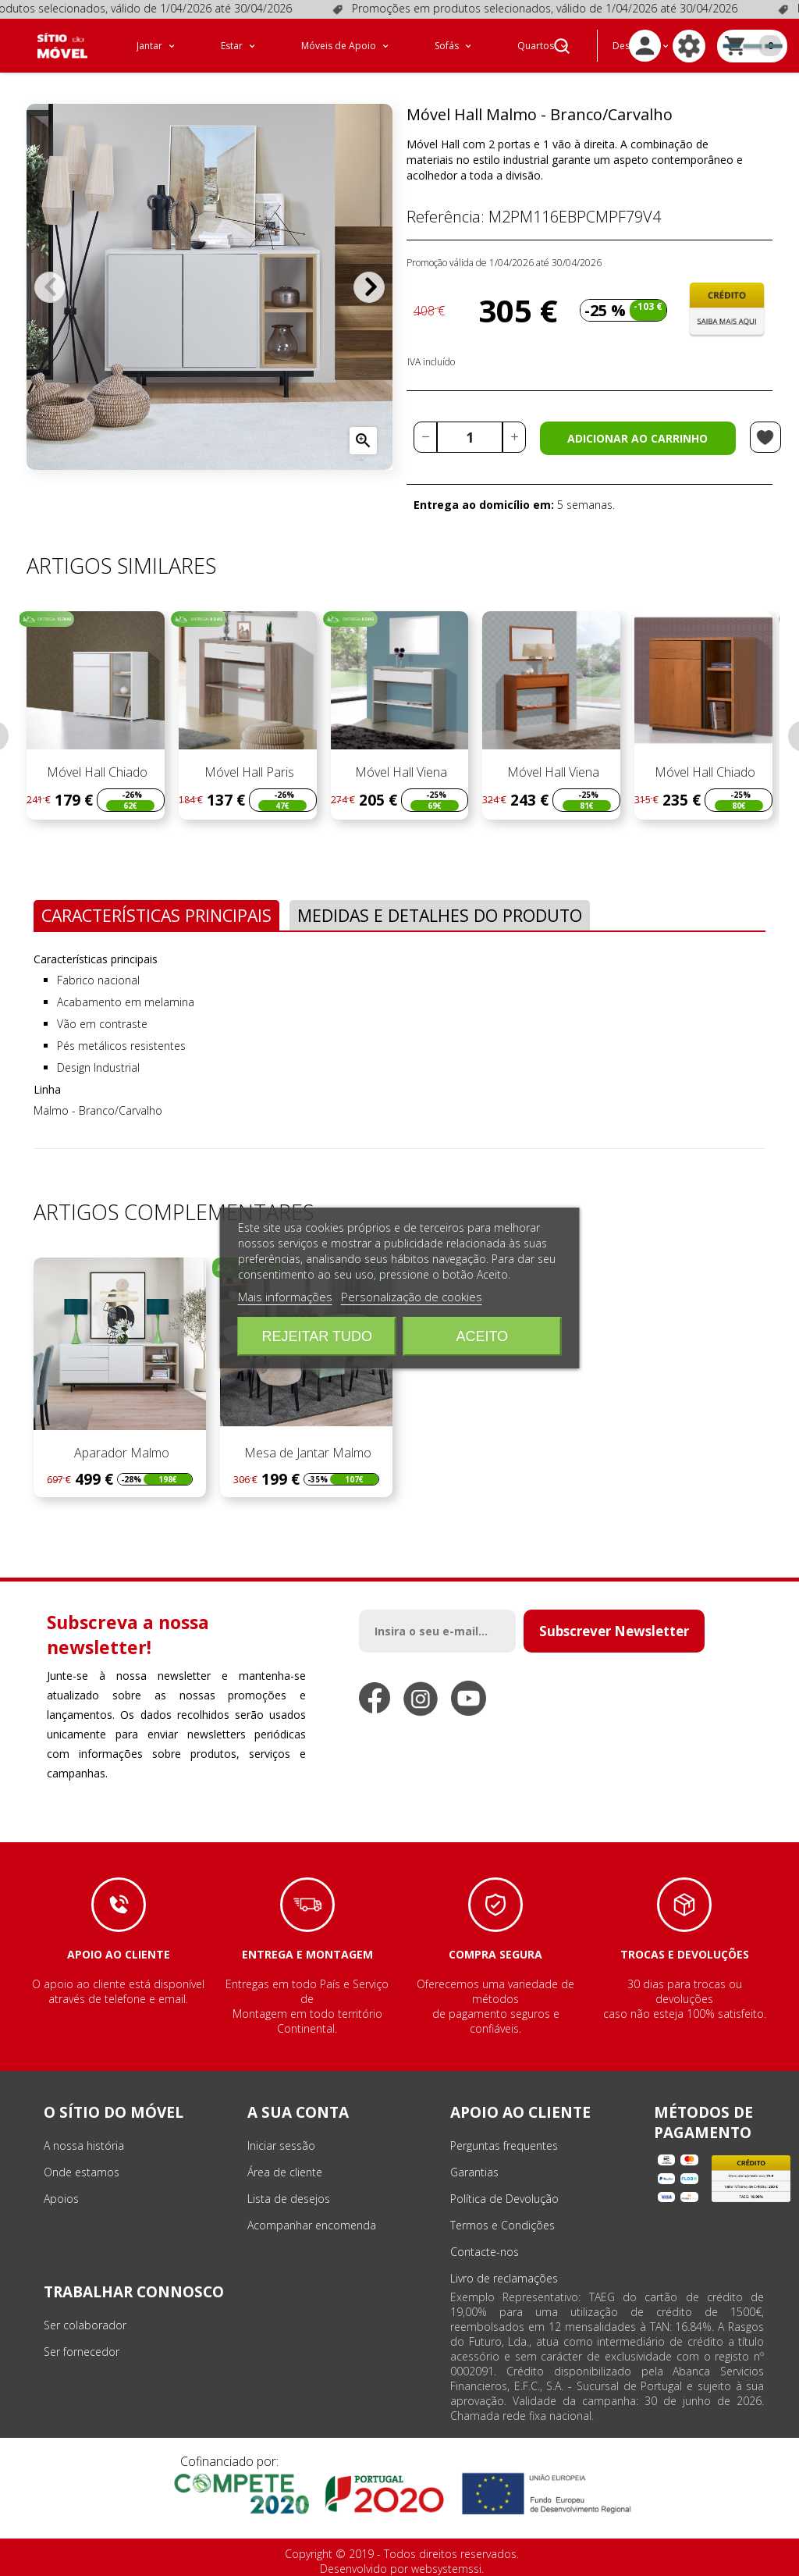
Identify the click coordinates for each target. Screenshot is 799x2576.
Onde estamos (81, 2172)
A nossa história (84, 2145)
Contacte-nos (484, 2251)
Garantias (474, 2172)
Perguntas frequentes (504, 2145)
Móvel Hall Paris (247, 772)
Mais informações (285, 1296)
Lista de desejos (288, 2198)
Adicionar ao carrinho (637, 438)
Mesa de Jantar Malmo (306, 1452)
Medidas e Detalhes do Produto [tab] (439, 915)
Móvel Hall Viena (399, 772)
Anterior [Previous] (50, 287)
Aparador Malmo (120, 1452)
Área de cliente (284, 2172)
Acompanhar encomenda (311, 2225)
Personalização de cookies (411, 1296)
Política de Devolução (504, 2198)
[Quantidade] (469, 437)
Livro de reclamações (504, 2278)
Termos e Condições (502, 2225)
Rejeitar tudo (317, 1336)
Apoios (61, 2198)
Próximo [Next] (369, 287)
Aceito (482, 1336)
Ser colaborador (85, 2325)
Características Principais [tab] (156, 915)
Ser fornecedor (81, 2351)
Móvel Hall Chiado (95, 772)
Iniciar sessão (281, 2145)
